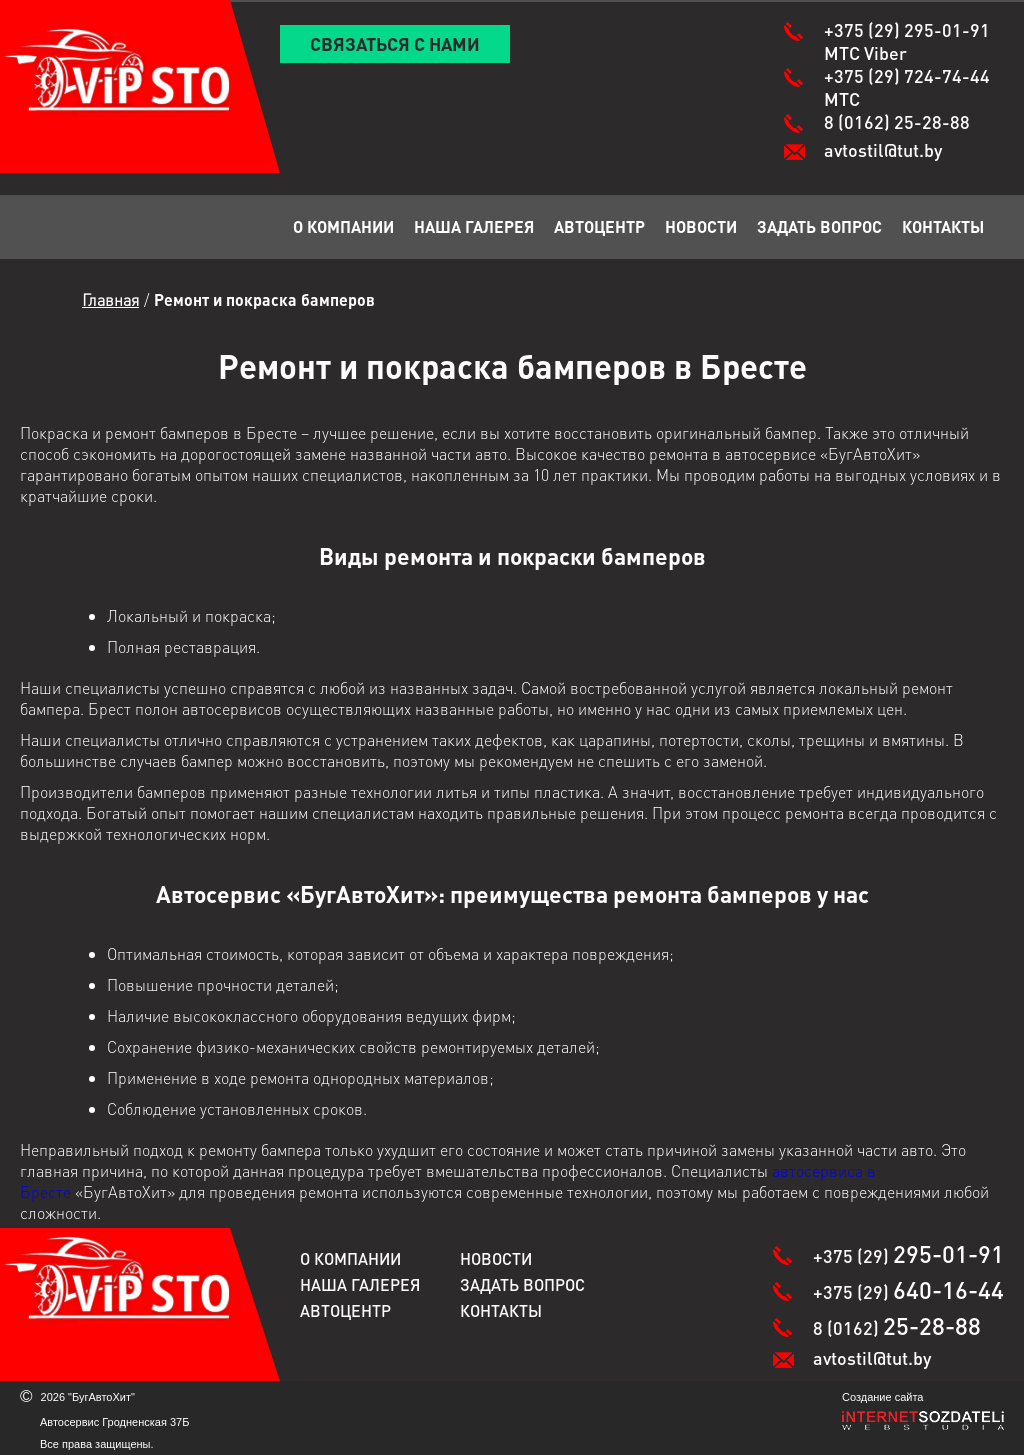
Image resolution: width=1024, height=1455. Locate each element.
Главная (110, 299)
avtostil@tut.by (883, 149)
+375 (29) (907, 41)
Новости (701, 226)
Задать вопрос (819, 226)
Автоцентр (599, 226)
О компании (343, 226)
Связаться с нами (395, 43)
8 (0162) (897, 121)
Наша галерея (474, 226)
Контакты (943, 226)
